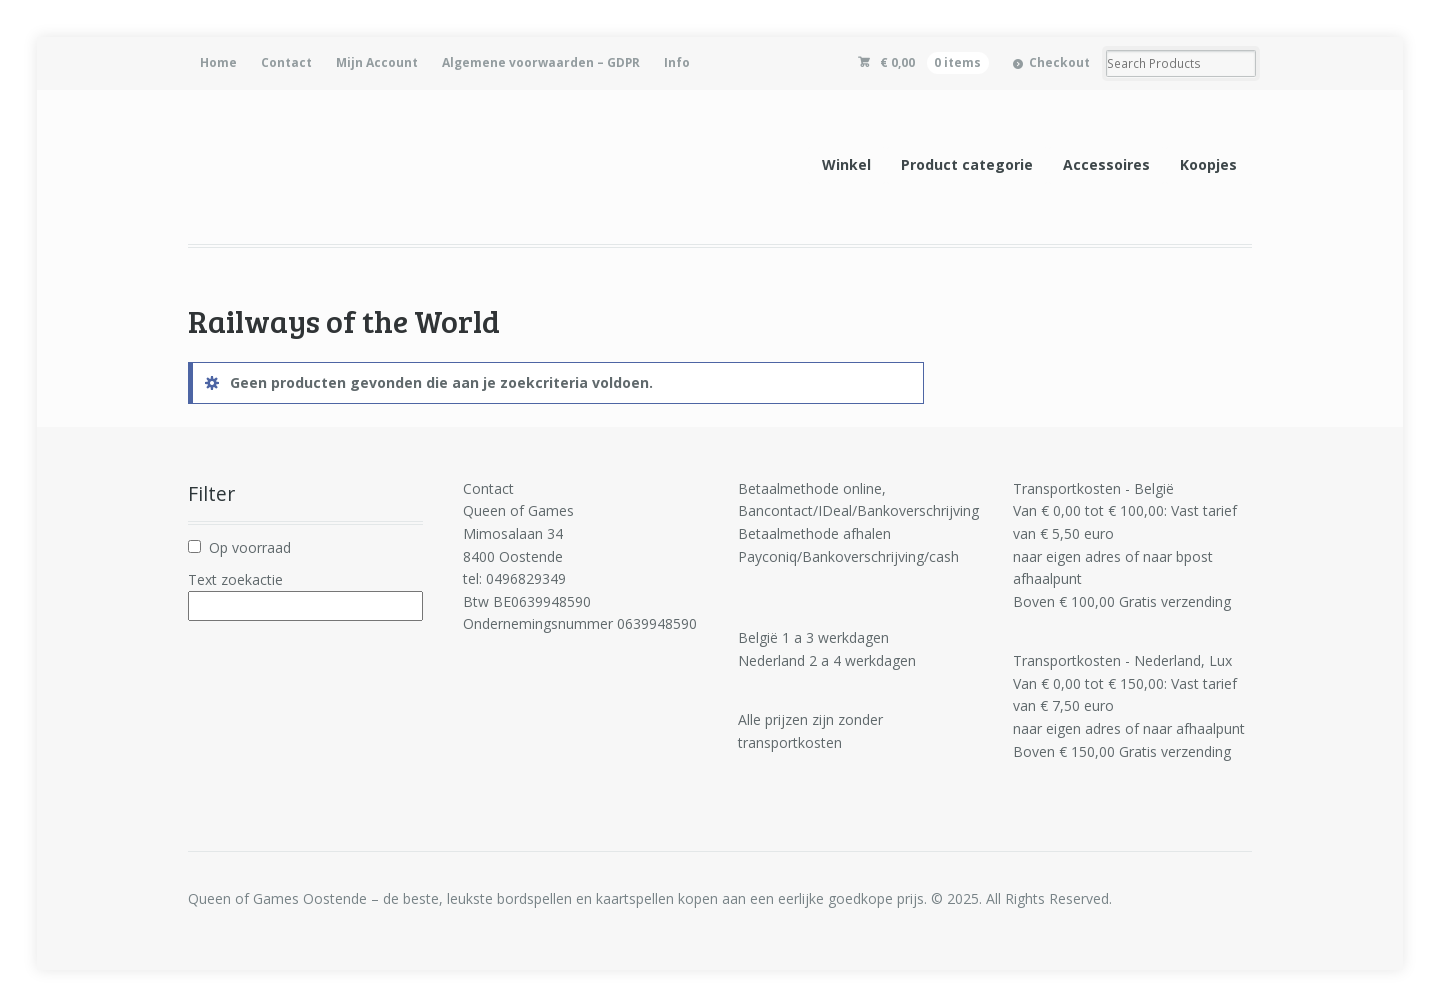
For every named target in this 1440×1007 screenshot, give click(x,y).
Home (218, 62)
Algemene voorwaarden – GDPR (541, 62)
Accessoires (1106, 164)
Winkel (846, 164)
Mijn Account (377, 62)
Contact (286, 62)
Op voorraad (250, 547)
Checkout (1059, 62)
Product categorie (967, 164)
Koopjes (1208, 164)
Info (677, 62)
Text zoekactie (235, 579)
